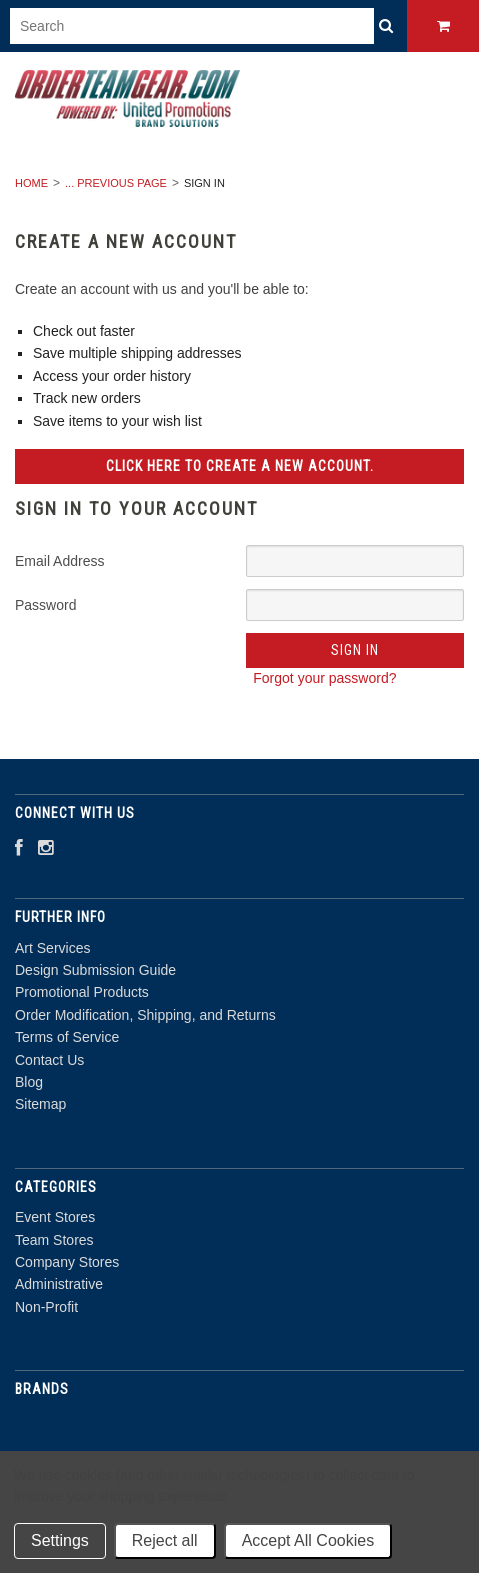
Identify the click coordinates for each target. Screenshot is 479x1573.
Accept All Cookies (308, 1540)
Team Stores (54, 1240)
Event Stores (55, 1217)
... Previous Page (116, 183)
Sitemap (40, 1104)
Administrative (59, 1284)
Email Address (59, 561)
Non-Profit (46, 1307)
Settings (60, 1540)
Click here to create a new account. (240, 466)
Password (45, 605)
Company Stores (67, 1262)
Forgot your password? (324, 678)
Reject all (165, 1540)
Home (31, 183)
